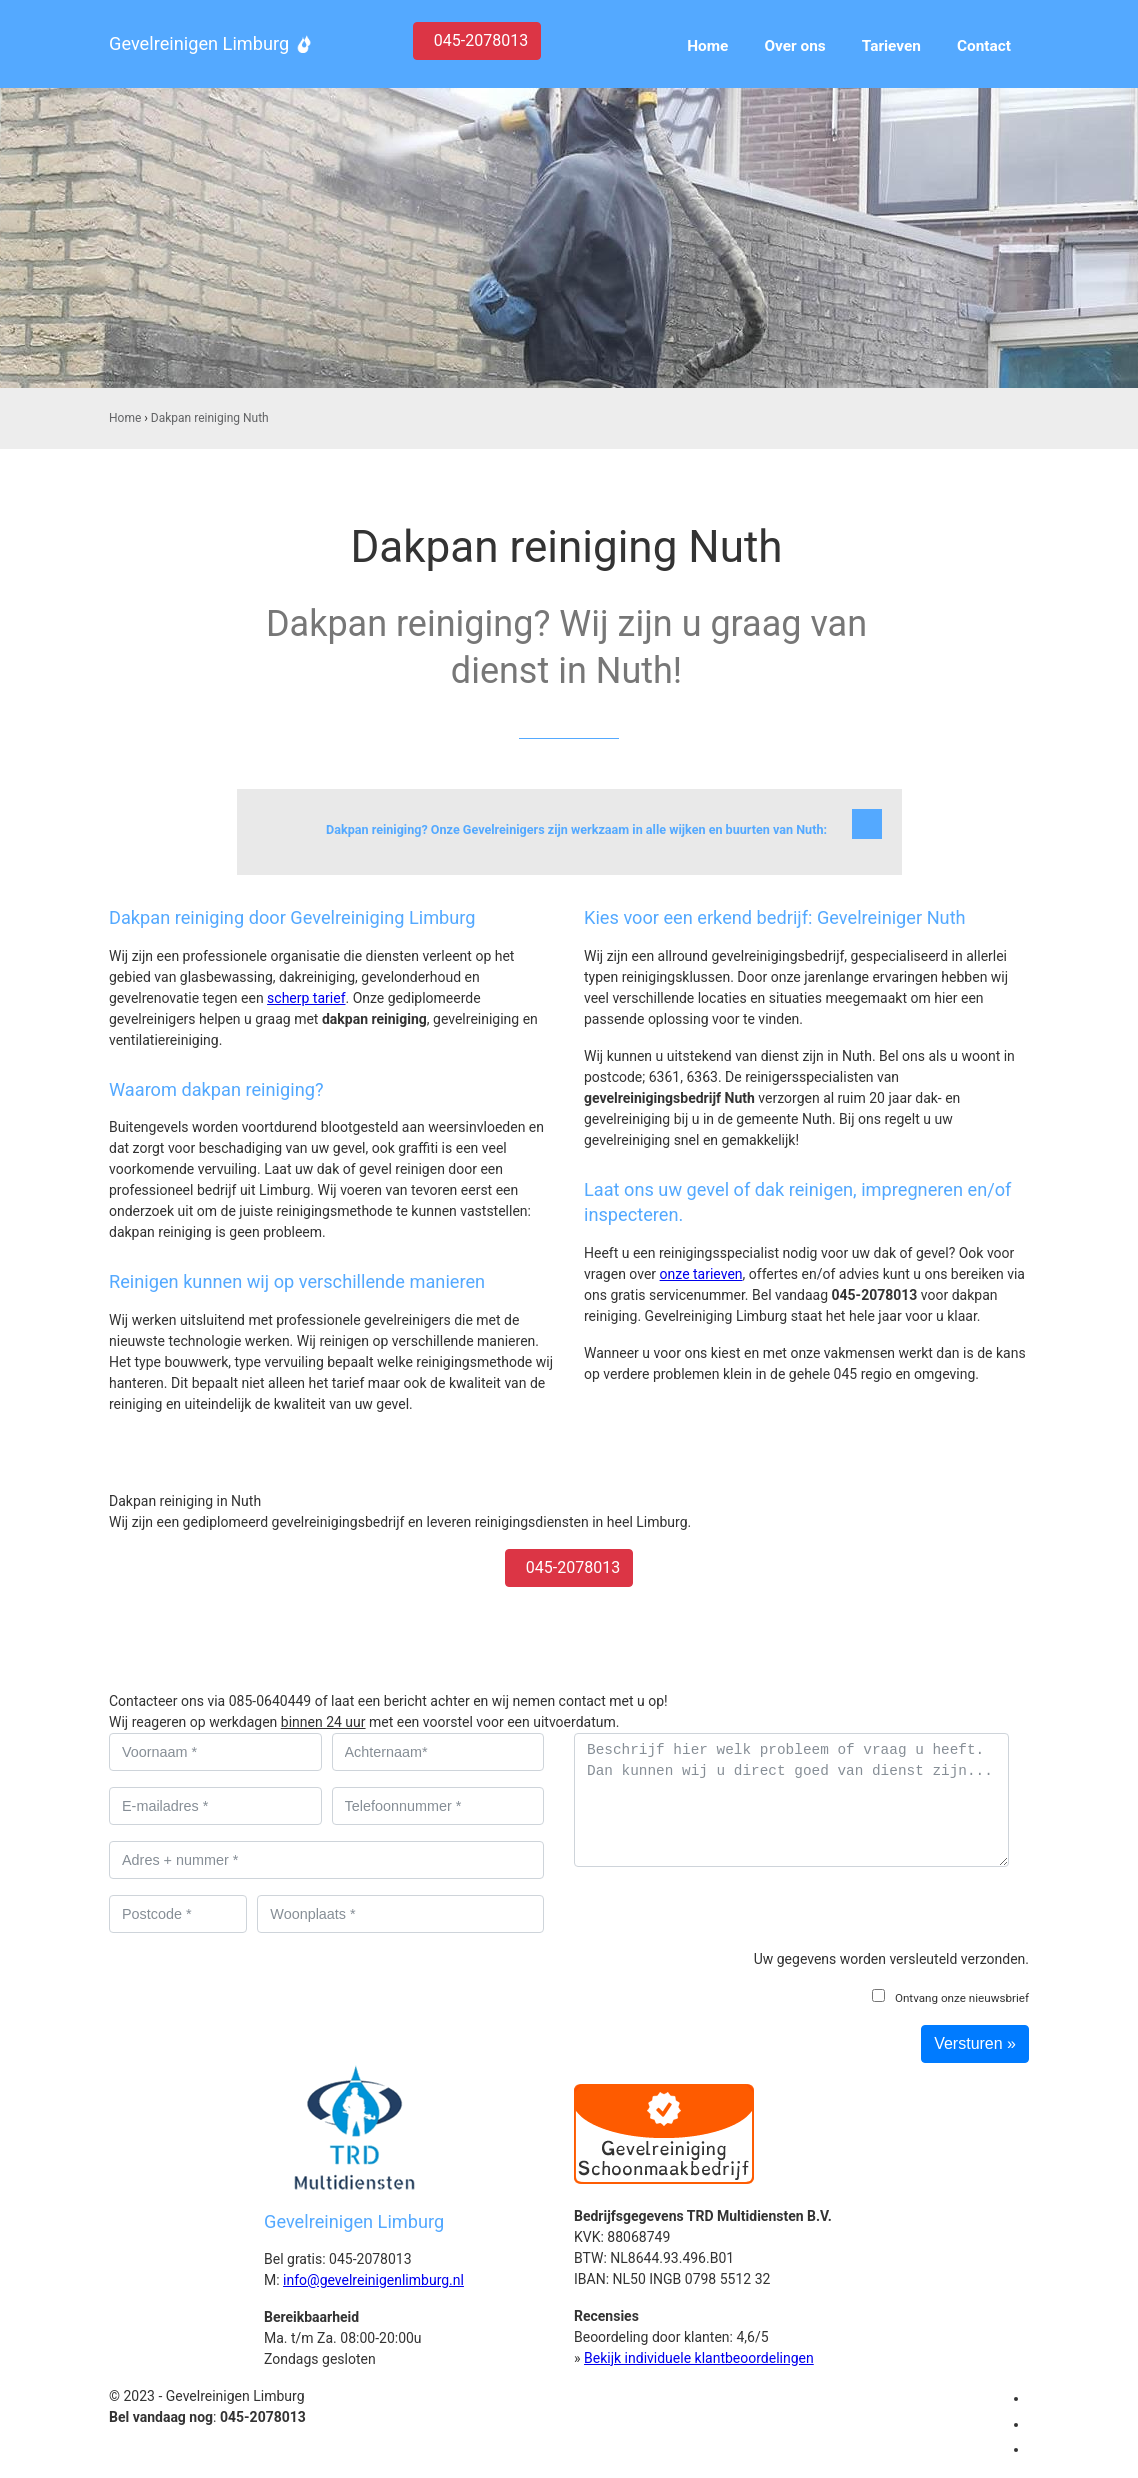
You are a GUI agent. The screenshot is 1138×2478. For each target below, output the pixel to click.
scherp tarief (306, 998)
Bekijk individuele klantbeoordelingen (699, 2358)
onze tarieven (701, 1274)
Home (125, 418)
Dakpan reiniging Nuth (210, 418)
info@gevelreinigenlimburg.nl (373, 2280)
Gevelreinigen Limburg (199, 43)
